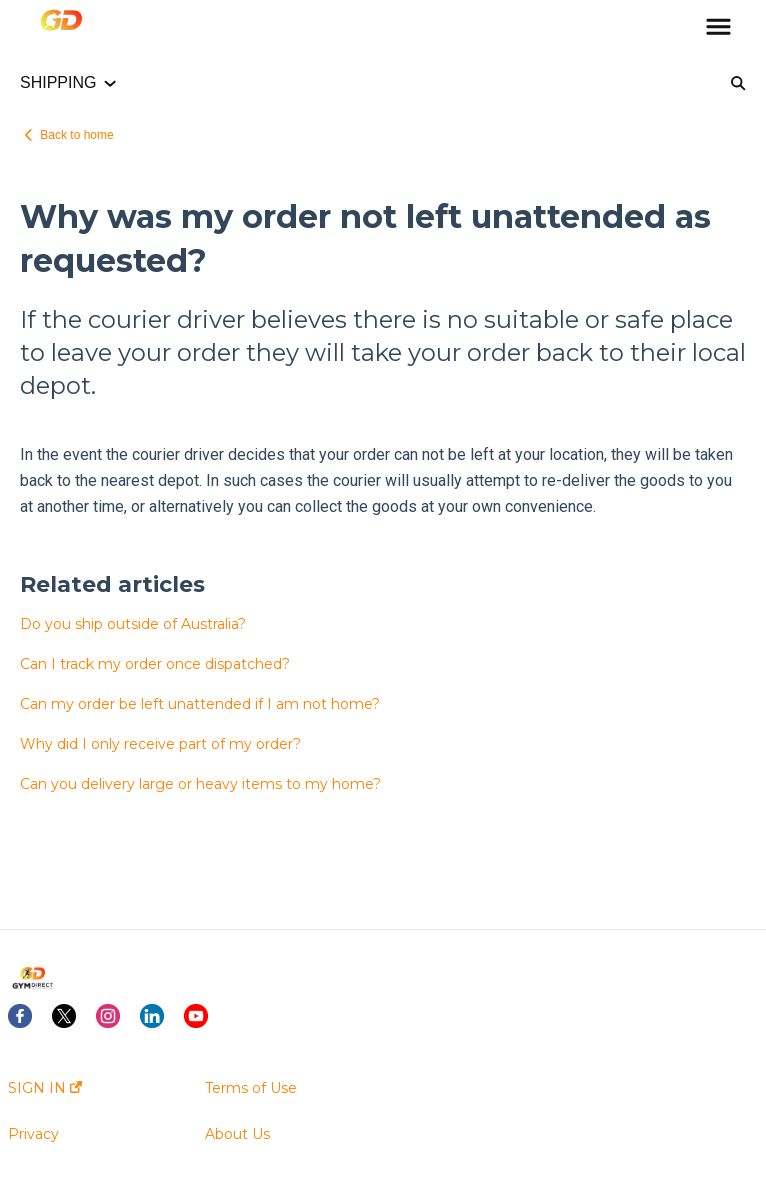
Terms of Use (251, 1088)
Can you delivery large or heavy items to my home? (200, 784)
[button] (718, 28)
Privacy (33, 1134)
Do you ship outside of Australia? (133, 624)
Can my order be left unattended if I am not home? (200, 704)
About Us (237, 1134)
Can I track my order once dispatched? (155, 664)
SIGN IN (45, 1088)
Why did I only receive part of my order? (160, 744)
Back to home (76, 135)
